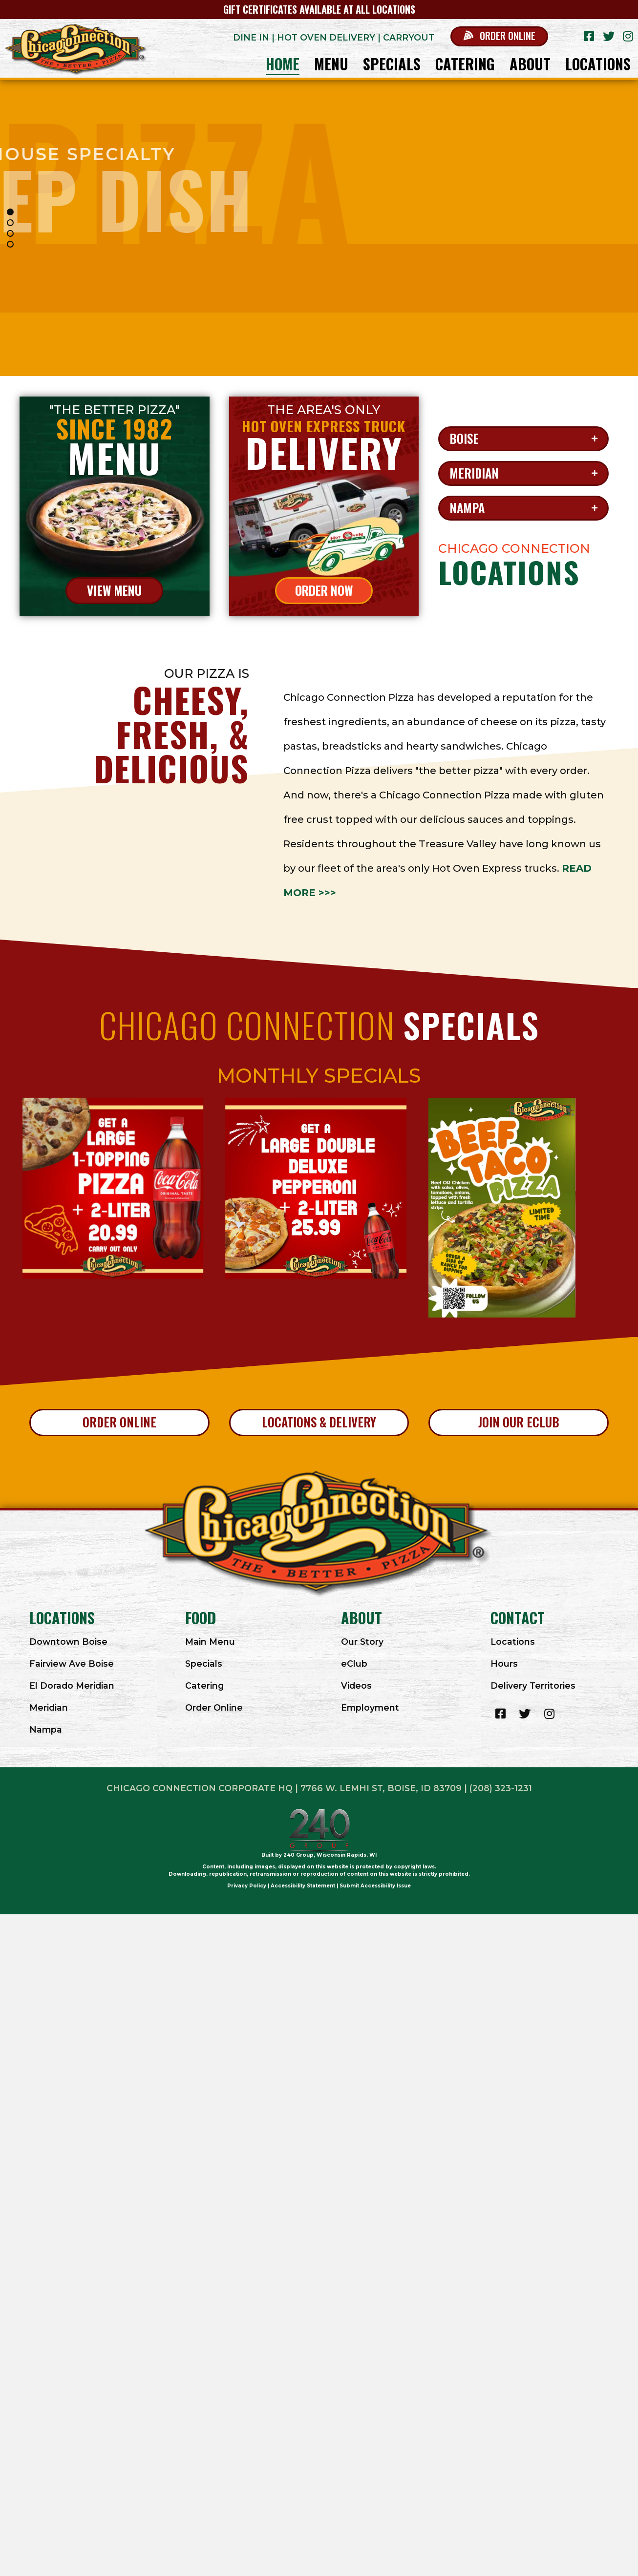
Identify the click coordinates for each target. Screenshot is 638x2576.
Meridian (48, 1707)
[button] (499, 36)
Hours (504, 1663)
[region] (319, 228)
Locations (512, 1641)
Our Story (362, 1641)
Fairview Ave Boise (71, 1663)
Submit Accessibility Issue (375, 1886)
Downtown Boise (68, 1641)
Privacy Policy (246, 1886)
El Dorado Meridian (71, 1685)
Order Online (214, 1707)
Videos (356, 1685)
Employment (370, 1707)
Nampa (45, 1729)
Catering (204, 1685)
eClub (354, 1663)
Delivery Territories (532, 1685)
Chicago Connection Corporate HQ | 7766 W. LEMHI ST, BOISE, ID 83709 (284, 1788)
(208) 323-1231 (500, 1788)
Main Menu (210, 1641)
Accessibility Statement (303, 1886)
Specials (203, 1663)
